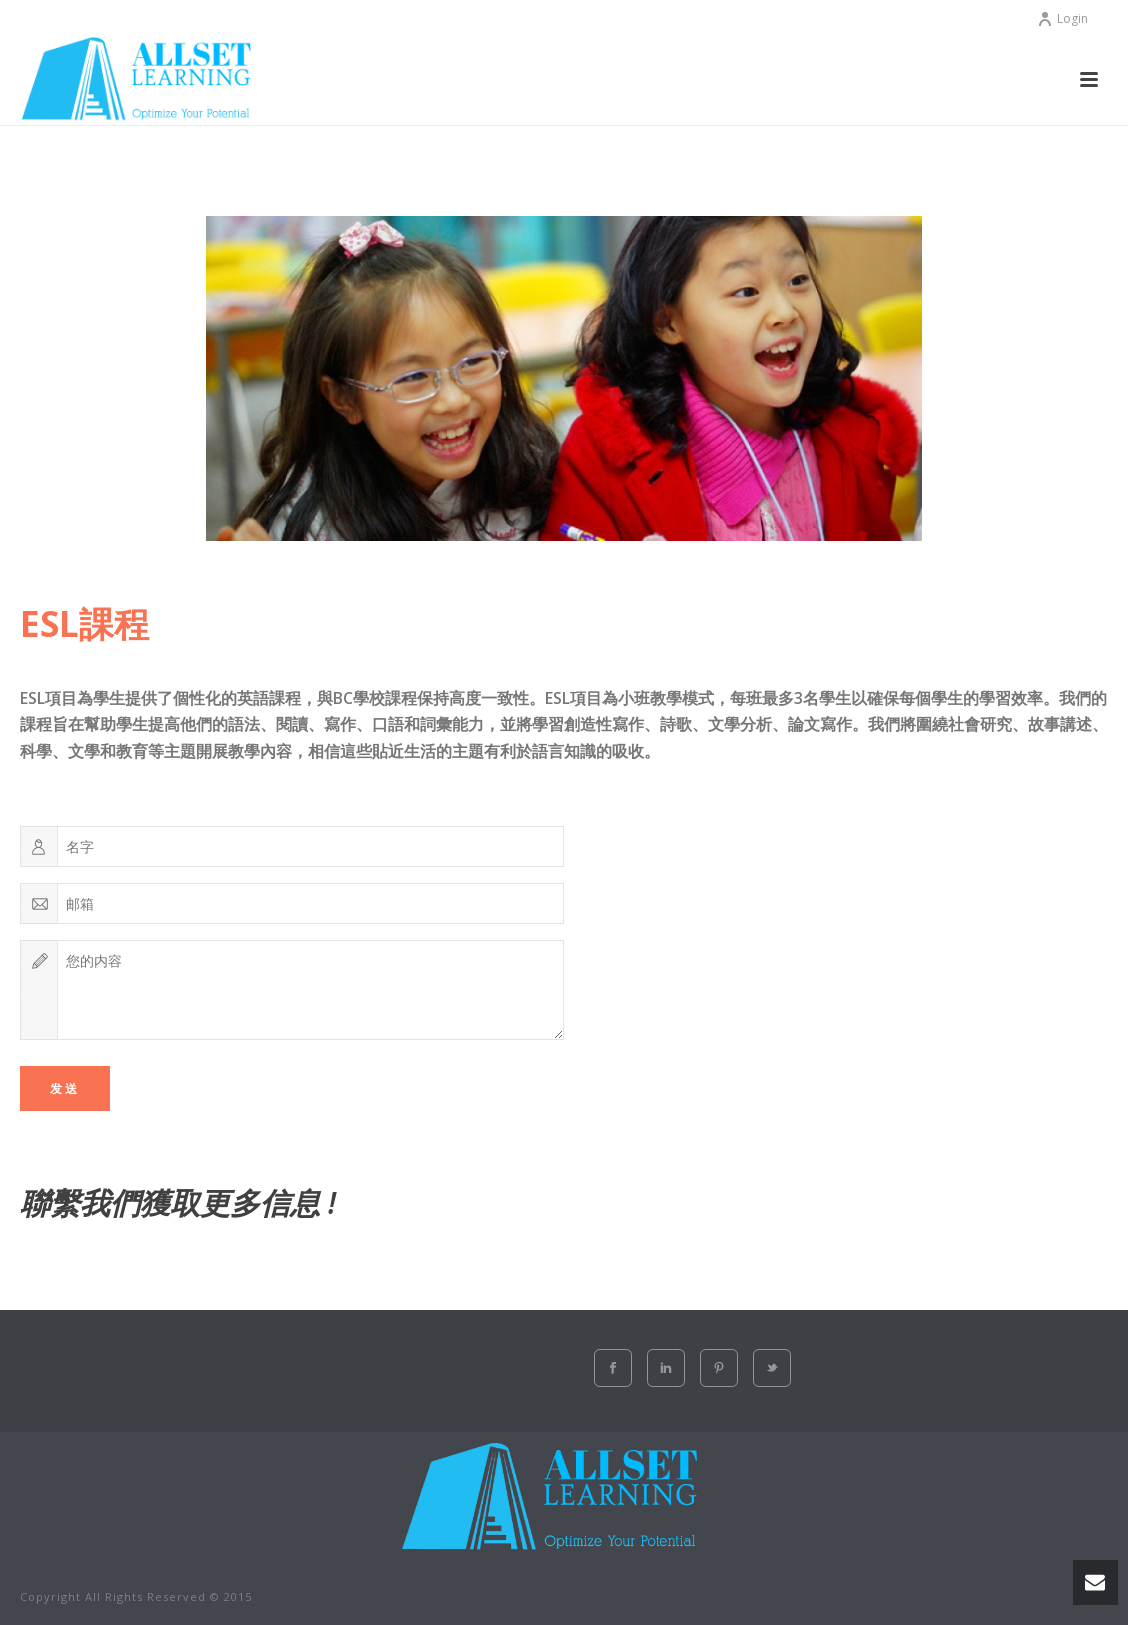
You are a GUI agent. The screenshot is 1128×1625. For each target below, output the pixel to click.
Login (1062, 18)
